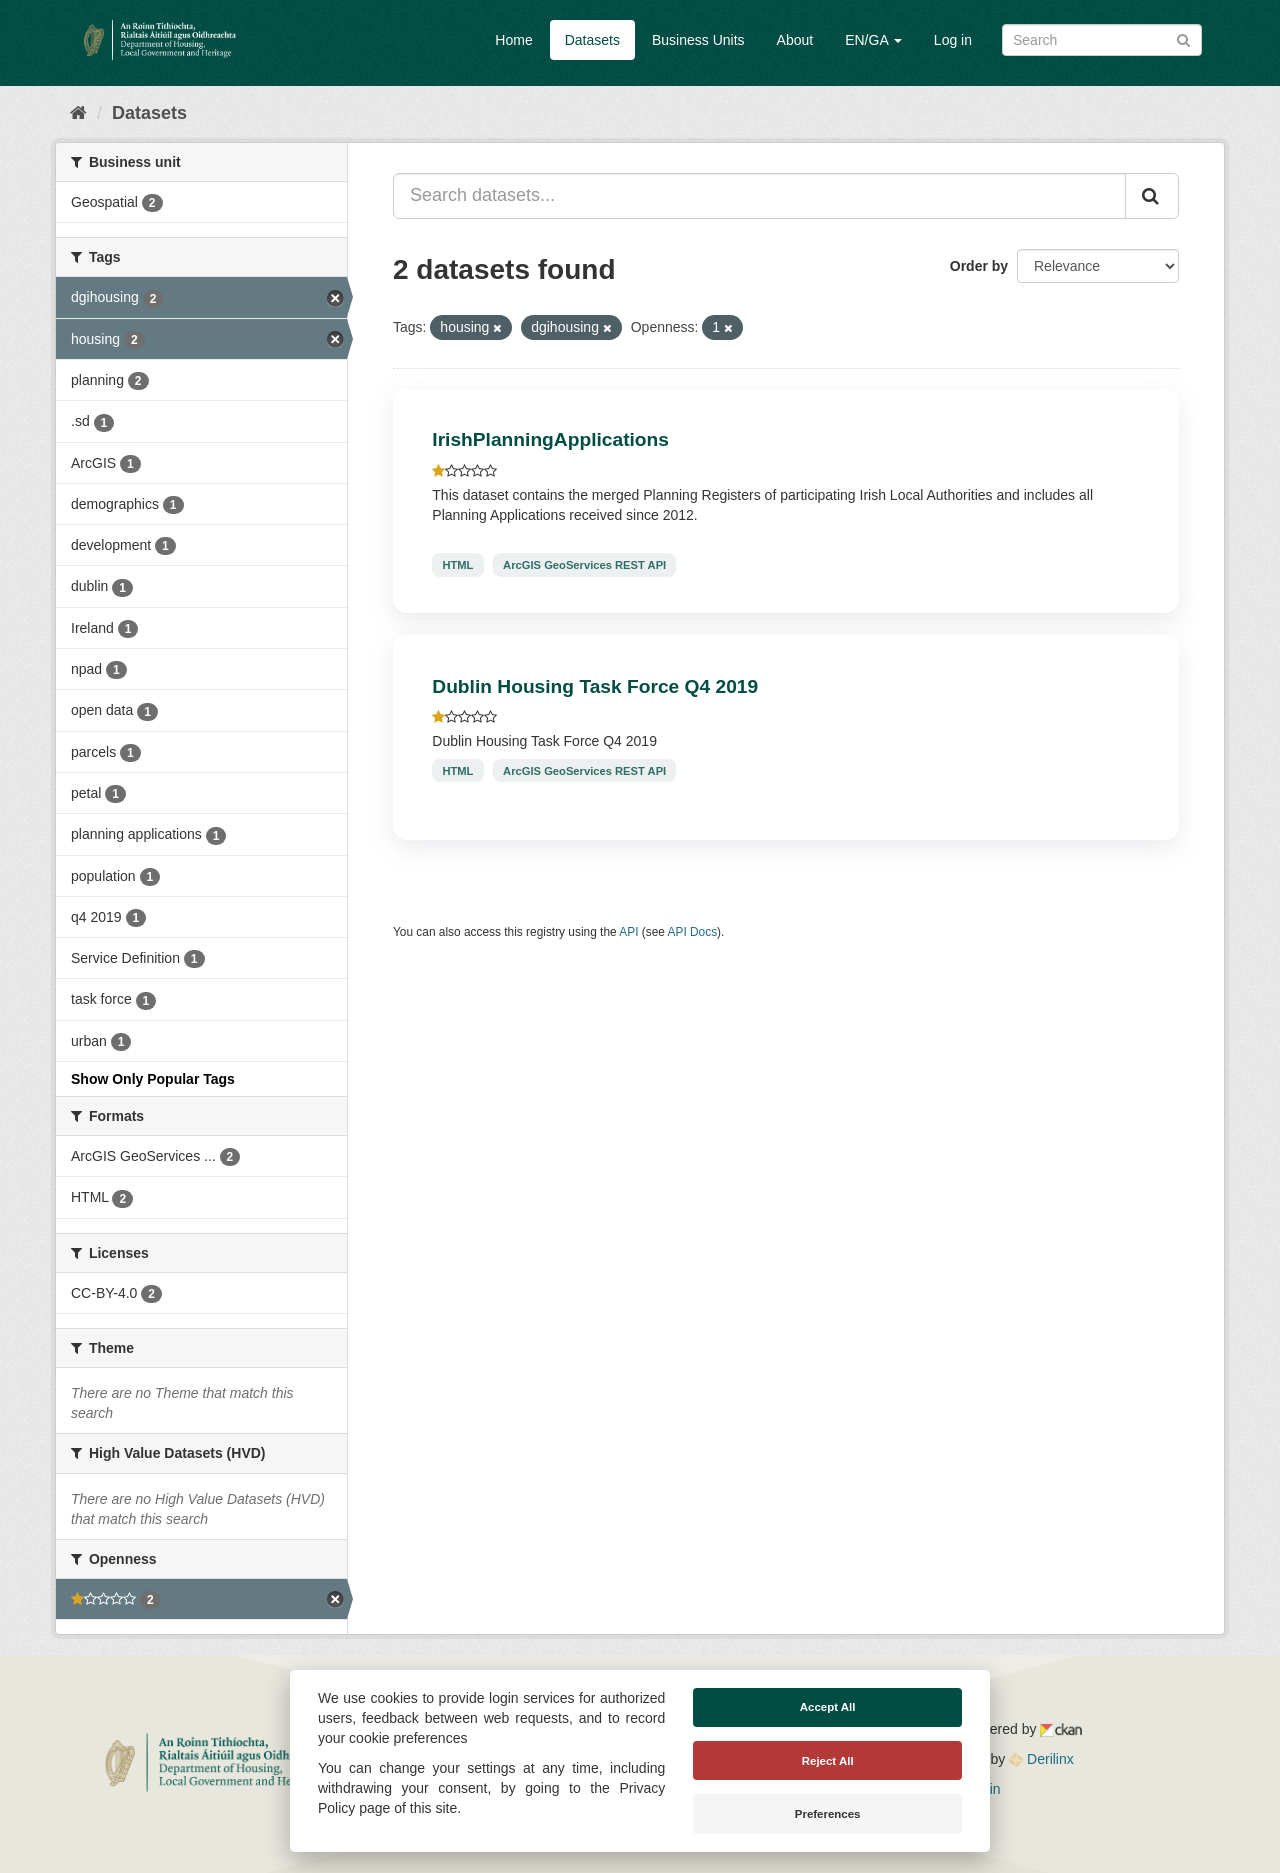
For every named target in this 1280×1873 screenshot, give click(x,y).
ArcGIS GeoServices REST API (584, 565)
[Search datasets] (1102, 40)
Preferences (828, 1814)
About (795, 40)
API (628, 932)
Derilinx (1041, 1759)
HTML (457, 565)
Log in (953, 40)
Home (513, 40)
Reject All (828, 1761)
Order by (979, 266)
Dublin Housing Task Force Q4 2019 (595, 686)
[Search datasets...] (759, 196)
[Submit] (1183, 38)
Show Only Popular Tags (153, 1079)
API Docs (693, 932)
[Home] (78, 113)
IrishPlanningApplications (550, 439)
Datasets (592, 40)
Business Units (698, 40)
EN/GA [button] (873, 40)
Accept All (828, 1707)
